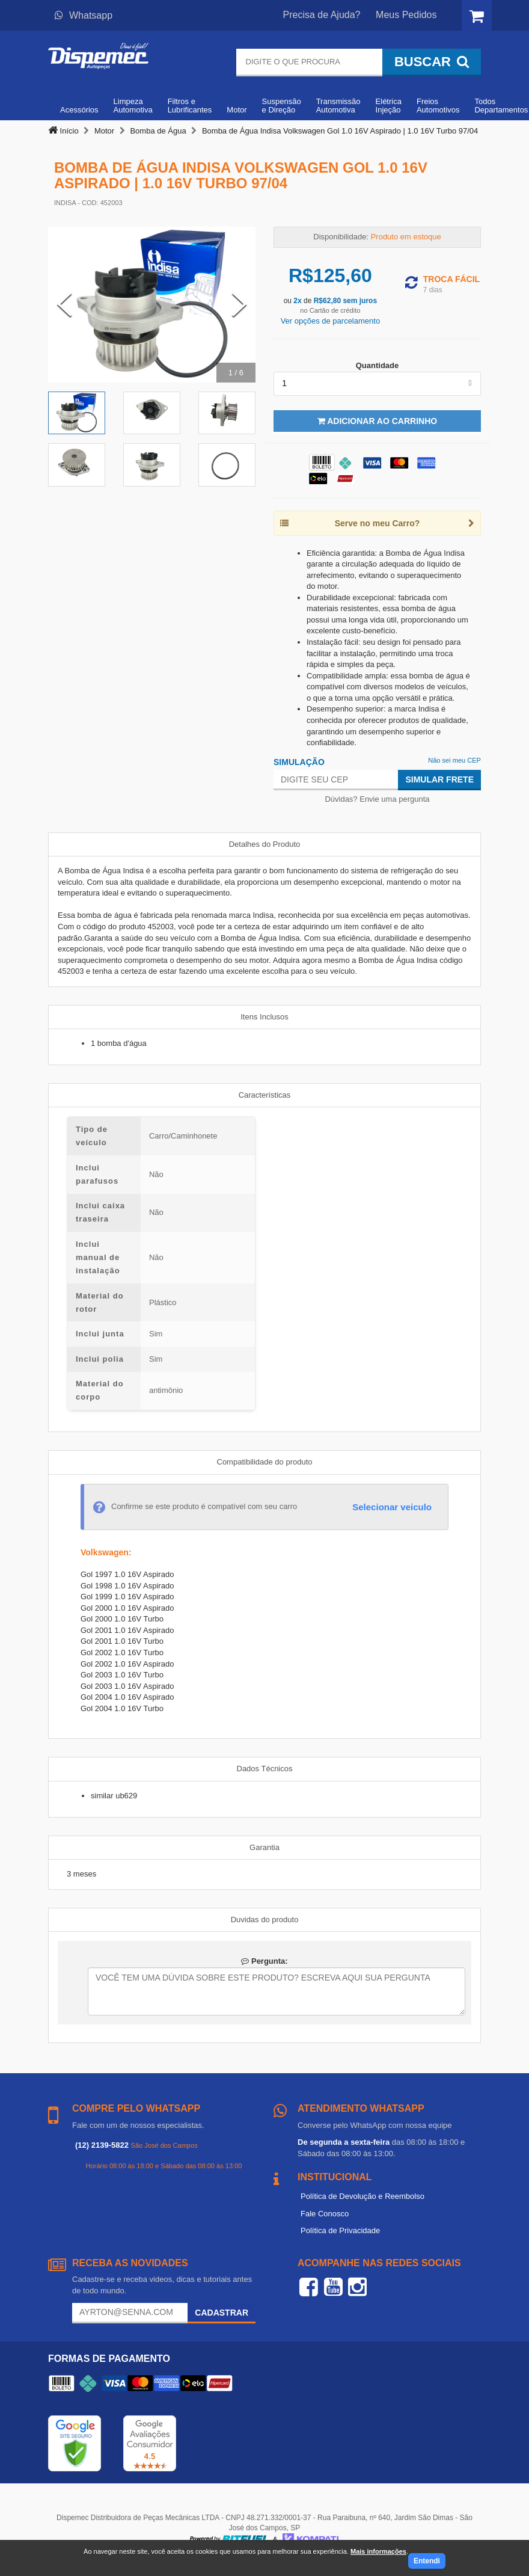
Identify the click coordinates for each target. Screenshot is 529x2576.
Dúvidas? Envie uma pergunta (377, 799)
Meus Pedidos (406, 15)
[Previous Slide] (64, 305)
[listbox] (377, 384)
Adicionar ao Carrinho (377, 421)
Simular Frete (439, 779)
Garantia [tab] (264, 1847)
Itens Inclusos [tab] (264, 1016)
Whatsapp (83, 15)
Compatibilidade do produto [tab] (265, 1461)
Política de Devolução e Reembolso (362, 2196)
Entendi (427, 2561)
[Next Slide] (239, 305)
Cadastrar (221, 2312)
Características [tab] (265, 1094)
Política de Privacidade (340, 2230)
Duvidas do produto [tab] (265, 1919)
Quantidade (377, 365)
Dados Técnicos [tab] (265, 1768)
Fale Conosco (325, 2213)
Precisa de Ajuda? (322, 15)
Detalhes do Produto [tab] (265, 844)
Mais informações (378, 2551)
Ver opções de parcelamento (331, 320)
